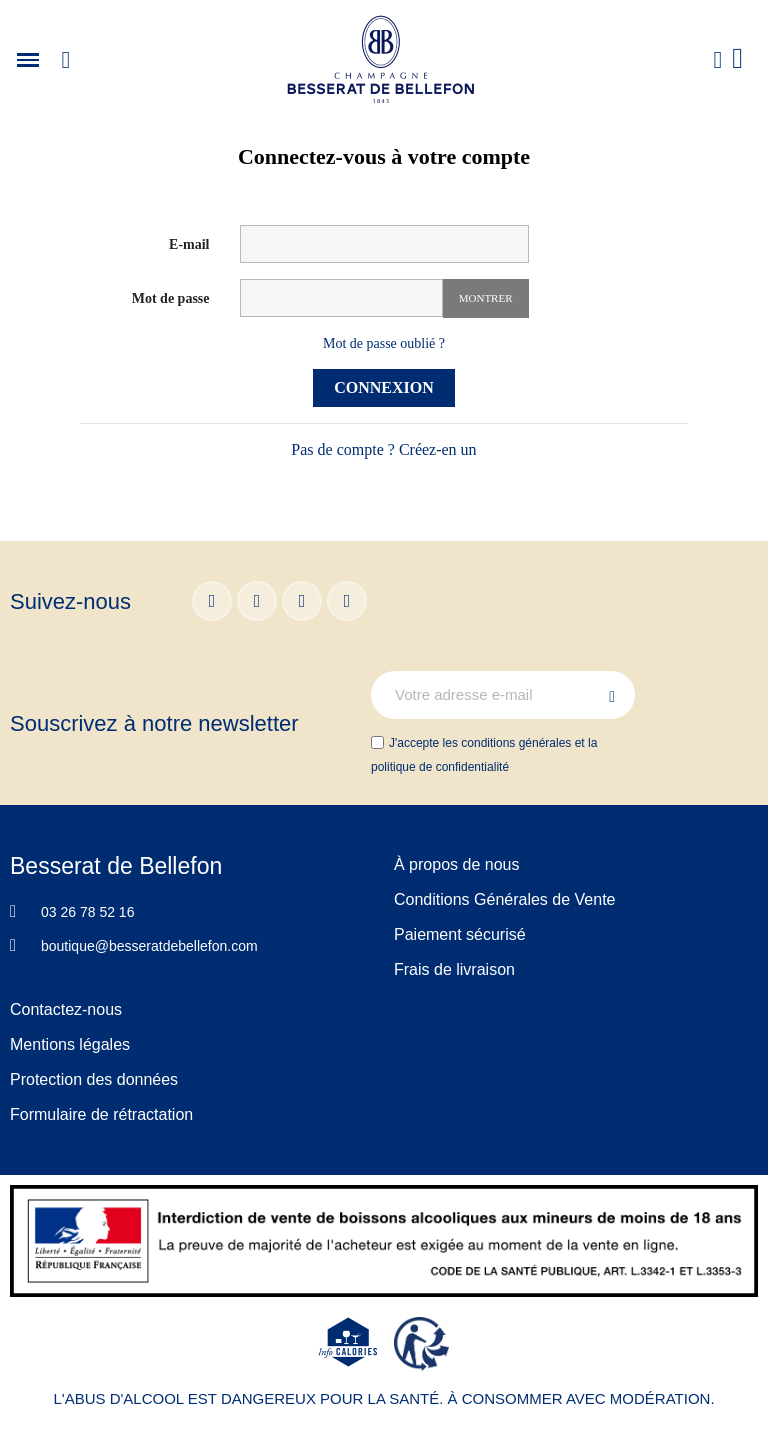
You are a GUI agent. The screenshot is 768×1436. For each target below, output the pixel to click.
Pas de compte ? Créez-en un (383, 449)
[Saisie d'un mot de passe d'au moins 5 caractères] (341, 298)
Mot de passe (171, 298)
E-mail (189, 244)
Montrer (486, 298)
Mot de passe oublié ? (384, 343)
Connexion (384, 387)
